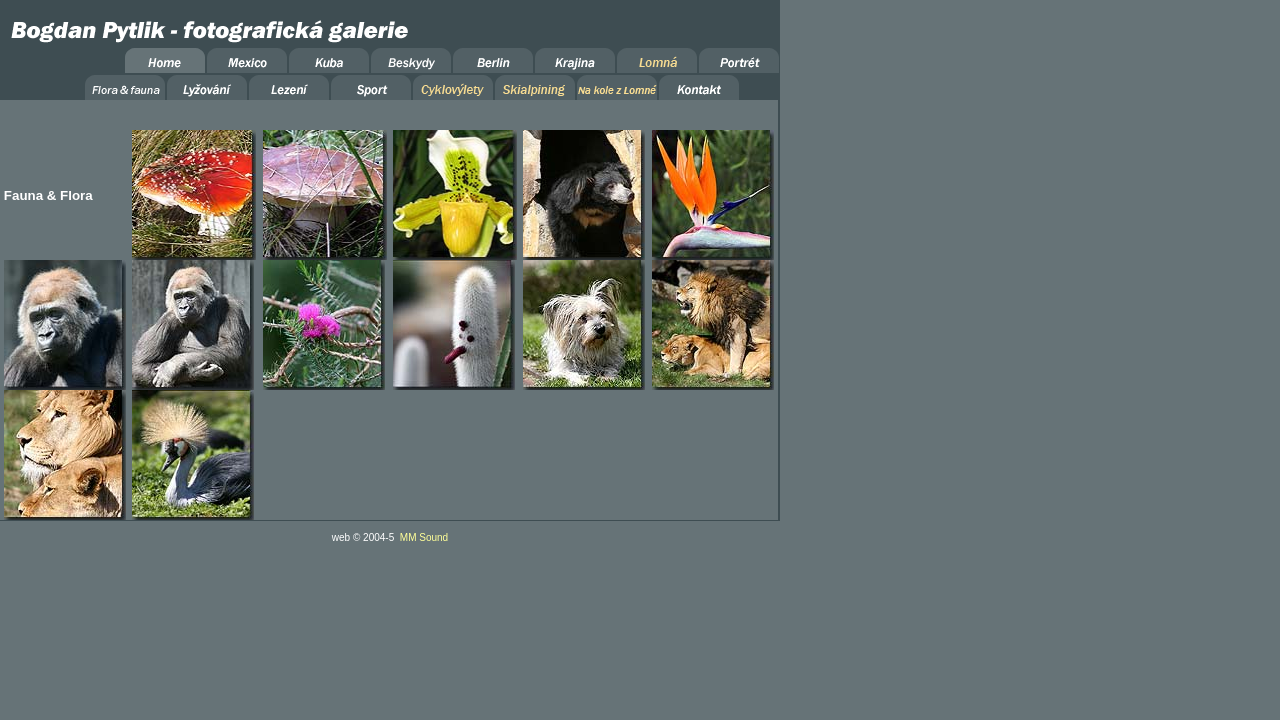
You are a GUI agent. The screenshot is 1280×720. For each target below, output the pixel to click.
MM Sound (424, 537)
